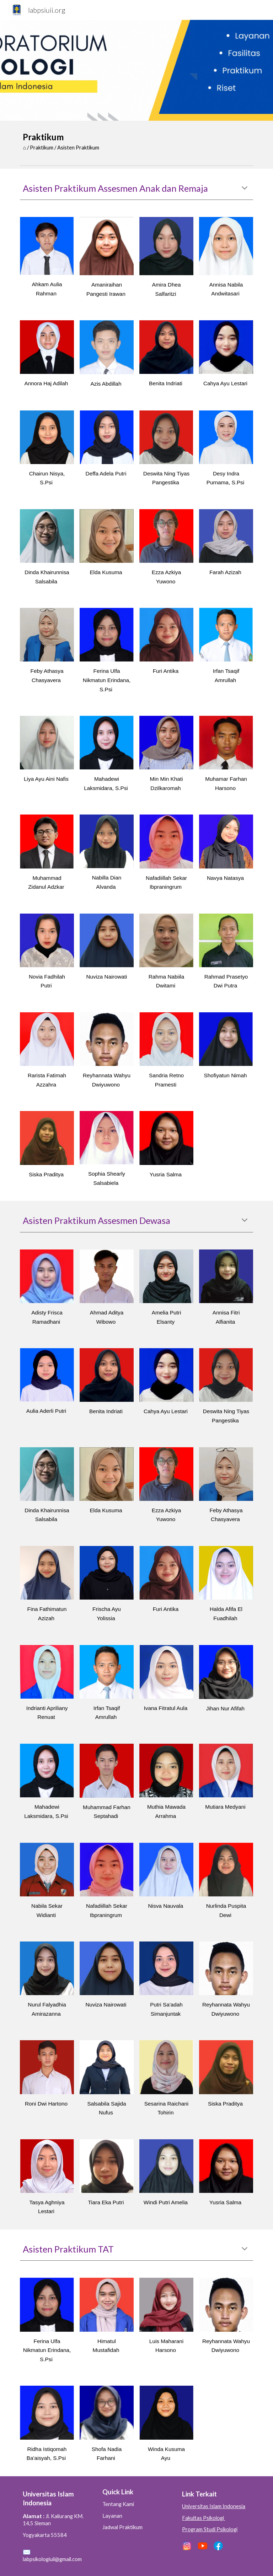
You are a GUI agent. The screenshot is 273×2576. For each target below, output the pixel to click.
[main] (136, 141)
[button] (244, 188)
